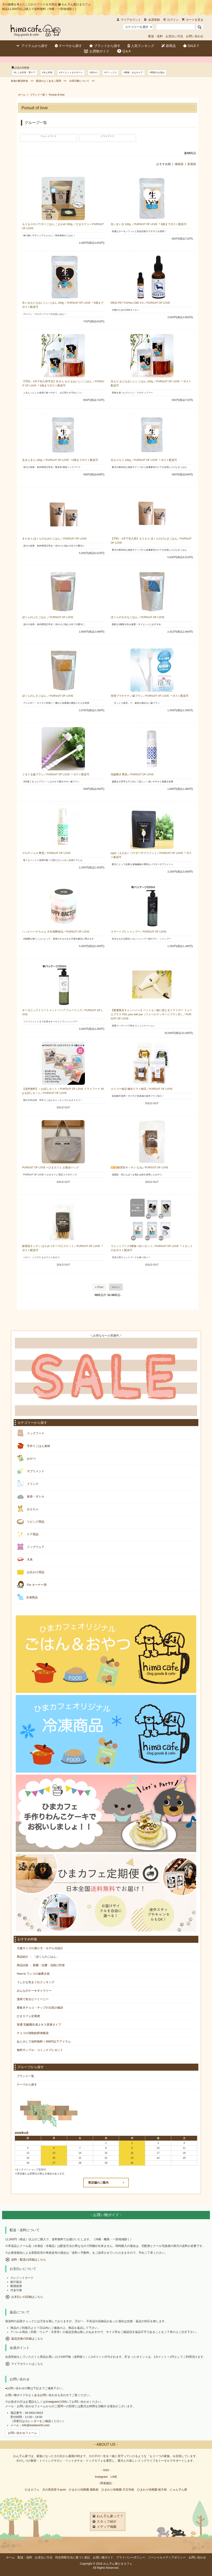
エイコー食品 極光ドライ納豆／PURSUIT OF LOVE (142, 1088)
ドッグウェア (30, 1546)
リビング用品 (30, 1521)
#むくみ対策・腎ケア (24, 72)
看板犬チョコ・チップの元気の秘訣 (40, 2007)
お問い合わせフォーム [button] (22, 2433)
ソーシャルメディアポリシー (167, 2557)
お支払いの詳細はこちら (27, 2296)
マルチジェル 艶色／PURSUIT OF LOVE (46, 853)
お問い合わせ (194, 36)
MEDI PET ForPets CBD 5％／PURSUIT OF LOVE (140, 302)
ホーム (21, 94)
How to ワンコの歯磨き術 (33, 1973)
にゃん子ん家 (178, 2489)
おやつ (26, 1458)
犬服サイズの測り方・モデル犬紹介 (40, 1948)
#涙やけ (94, 72)
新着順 (191, 164)
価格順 (179, 164)
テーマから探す (68, 46)
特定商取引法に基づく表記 (72, 2557)
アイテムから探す (31, 45)
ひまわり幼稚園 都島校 (84, 2489)
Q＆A (124, 50)
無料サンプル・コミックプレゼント (40, 2050)
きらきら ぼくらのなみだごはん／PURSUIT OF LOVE (54, 538)
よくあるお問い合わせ (42, 2395)
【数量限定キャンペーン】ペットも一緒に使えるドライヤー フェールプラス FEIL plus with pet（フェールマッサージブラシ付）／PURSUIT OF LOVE (151, 1014)
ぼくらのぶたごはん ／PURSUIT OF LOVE (47, 617)
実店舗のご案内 (98, 2182)
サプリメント (30, 1470)
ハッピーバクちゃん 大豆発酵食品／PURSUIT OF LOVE (55, 931)
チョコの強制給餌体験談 (33, 2033)
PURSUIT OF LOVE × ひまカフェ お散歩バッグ (50, 1167)
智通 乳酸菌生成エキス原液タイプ (39, 2024)
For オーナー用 (32, 1584)
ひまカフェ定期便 (28, 2016)
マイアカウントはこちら (27, 2363)
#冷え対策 (47, 72)
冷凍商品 (27, 1597)
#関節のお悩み (157, 72)
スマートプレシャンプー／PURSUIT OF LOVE (138, 931)
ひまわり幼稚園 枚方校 (152, 2489)
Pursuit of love (57, 94)
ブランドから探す (104, 46)
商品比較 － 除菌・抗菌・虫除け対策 (41, 1965)
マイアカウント (128, 19)
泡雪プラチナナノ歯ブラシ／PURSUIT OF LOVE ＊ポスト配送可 (150, 695)
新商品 (168, 46)
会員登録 (152, 19)
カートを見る (192, 19)
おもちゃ (28, 1508)
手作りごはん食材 (33, 1445)
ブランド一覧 (37, 94)
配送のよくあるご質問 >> (51, 80)
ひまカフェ (32, 2489)
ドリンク (28, 1483)
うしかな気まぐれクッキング (35, 1982)
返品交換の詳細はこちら (27, 2338)
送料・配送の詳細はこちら (28, 2259)
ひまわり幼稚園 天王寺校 (117, 2489)
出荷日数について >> (82, 80)
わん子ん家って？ (110, 2516)
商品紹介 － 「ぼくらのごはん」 (38, 1956)
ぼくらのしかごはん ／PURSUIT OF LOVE (47, 695)
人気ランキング (141, 46)
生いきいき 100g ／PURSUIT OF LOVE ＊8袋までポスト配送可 (149, 224)
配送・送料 (155, 36)
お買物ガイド (96, 50)
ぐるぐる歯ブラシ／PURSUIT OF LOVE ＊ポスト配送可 (55, 774)
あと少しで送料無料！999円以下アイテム (44, 2041)
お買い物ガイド (15, 2395)
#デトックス (110, 72)
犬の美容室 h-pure (54, 2489)
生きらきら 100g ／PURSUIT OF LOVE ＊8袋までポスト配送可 (60, 460)
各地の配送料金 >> (22, 80)
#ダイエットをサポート (71, 72)
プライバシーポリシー (130, 2557)
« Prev (99, 1287)
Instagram (52, 2401)
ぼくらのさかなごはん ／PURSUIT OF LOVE (138, 617)
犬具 (25, 1559)
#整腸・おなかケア (133, 72)
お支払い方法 (174, 36)
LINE (114, 2476)
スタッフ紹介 (107, 2521)
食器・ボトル (30, 1496)
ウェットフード (49, 136)
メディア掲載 (107, 2527)
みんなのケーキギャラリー (34, 1990)
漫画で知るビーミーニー (33, 1999)
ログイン (171, 19)
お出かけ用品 (30, 1571)
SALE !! (191, 46)
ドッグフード (30, 1433)
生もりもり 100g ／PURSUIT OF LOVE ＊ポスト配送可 (144, 460)
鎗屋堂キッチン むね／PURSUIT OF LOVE (140, 1167)
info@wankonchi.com (35, 2425)
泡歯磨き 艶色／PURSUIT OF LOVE (132, 774)
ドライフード (107, 136)
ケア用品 (28, 1534)
